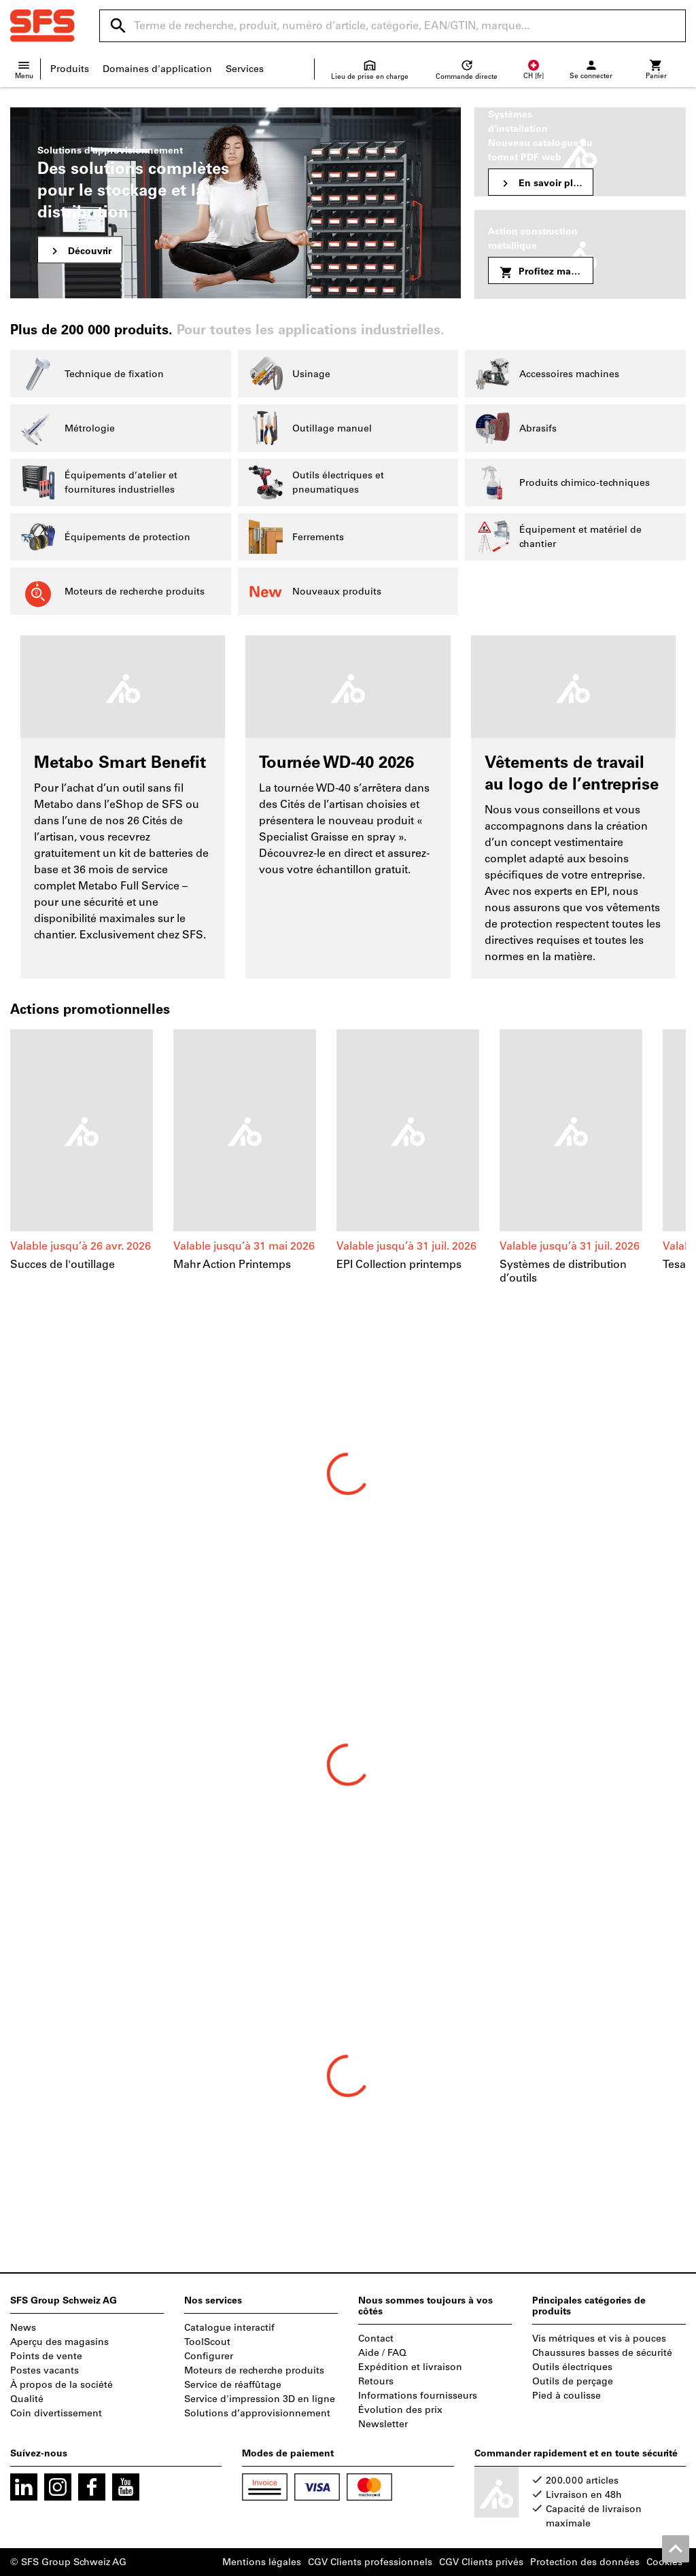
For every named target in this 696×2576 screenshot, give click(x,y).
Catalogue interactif (229, 2327)
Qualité (27, 2399)
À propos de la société (61, 2384)
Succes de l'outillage (62, 1264)
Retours (376, 2381)
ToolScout (207, 2342)
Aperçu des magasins (59, 2342)
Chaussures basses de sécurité (602, 2353)
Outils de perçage (572, 2381)
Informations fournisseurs (417, 2395)
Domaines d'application (157, 69)
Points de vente (46, 2356)
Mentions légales (261, 2562)
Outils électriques (572, 2367)
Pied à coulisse (566, 2395)
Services (245, 69)
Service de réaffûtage (232, 2384)
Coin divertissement (56, 2413)
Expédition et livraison (410, 2367)
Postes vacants (44, 2370)
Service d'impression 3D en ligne (259, 2399)
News (23, 2327)
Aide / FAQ (382, 2353)
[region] (348, 1165)
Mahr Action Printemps (232, 1264)
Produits (69, 69)
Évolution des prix (400, 2410)
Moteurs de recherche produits (254, 2370)
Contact (376, 2338)
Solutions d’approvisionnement (257, 2413)
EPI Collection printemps (399, 1264)
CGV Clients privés (481, 2562)
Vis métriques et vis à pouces (599, 2338)
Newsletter (383, 2424)
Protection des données (585, 2562)
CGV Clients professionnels (370, 2562)
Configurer (208, 2356)
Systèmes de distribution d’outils (563, 1271)
